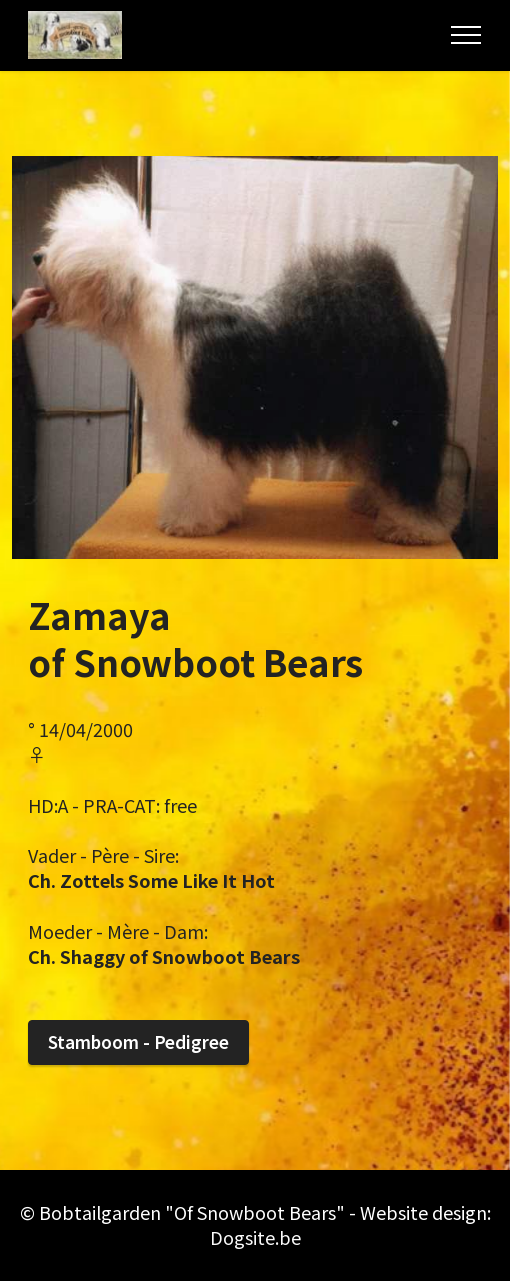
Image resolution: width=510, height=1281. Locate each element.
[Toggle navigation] (466, 35)
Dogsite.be (255, 1237)
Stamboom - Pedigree (138, 1041)
